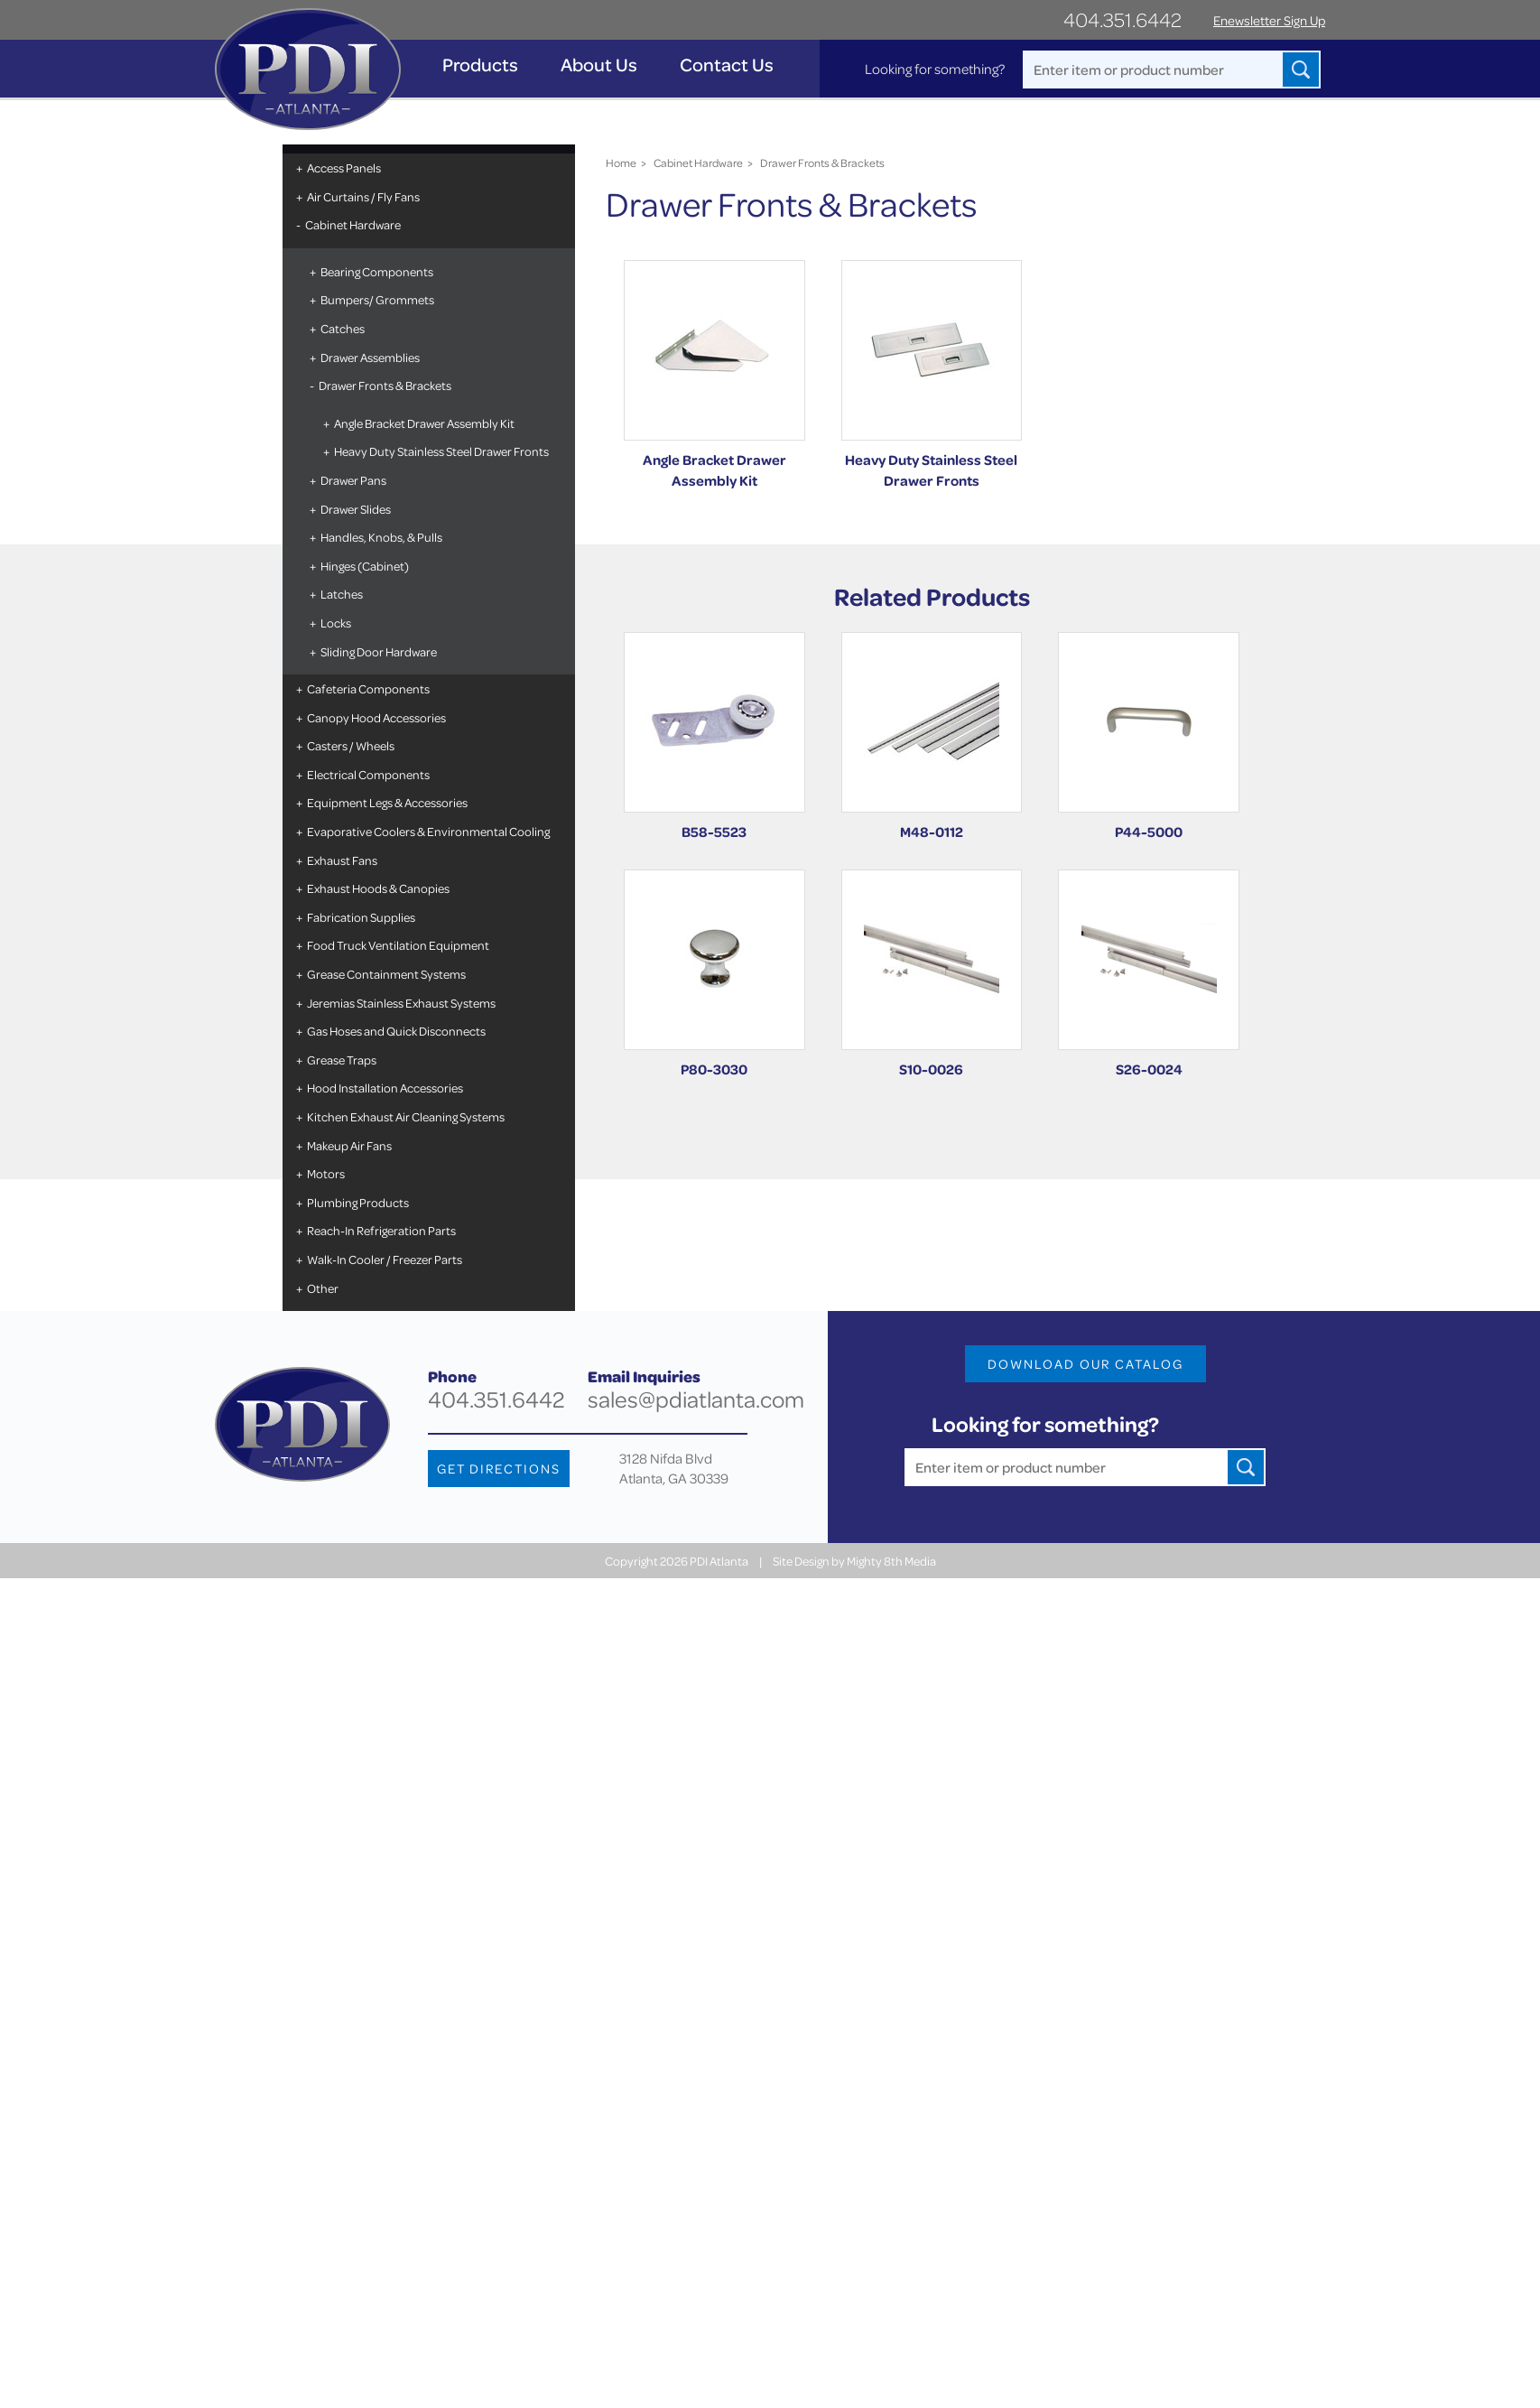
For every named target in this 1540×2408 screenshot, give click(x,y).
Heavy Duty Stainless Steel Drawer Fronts (441, 451)
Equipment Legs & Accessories (387, 802)
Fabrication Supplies (361, 916)
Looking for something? (935, 69)
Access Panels (344, 167)
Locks (335, 622)
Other (323, 1288)
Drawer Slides (355, 508)
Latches (341, 593)
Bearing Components (376, 271)
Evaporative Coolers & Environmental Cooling (428, 831)
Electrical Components (368, 774)
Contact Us (727, 64)
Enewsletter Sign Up (1269, 20)
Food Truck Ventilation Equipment (398, 944)
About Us (599, 64)
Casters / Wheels (350, 745)
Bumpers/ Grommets (377, 299)
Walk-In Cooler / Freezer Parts (384, 1259)
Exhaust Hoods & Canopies (378, 888)
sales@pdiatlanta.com (696, 1399)
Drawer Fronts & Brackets (385, 385)
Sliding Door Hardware (378, 651)
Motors (326, 1173)
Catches (342, 328)
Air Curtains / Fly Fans (363, 196)
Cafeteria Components (368, 688)
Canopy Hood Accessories (376, 717)
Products (480, 64)
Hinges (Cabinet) (364, 565)
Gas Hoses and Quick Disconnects (396, 1030)
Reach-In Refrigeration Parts (381, 1230)
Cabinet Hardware (353, 224)
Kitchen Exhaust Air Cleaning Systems (406, 1116)
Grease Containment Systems (386, 973)
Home (621, 162)
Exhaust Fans (342, 860)
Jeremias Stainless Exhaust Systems (401, 1002)
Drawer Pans (353, 479)
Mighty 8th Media (891, 1560)
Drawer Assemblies (370, 357)
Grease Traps (341, 1059)
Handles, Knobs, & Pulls (381, 536)
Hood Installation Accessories (385, 1087)
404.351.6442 (1122, 19)
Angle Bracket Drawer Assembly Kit (424, 423)
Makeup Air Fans (349, 1145)
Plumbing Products (358, 1202)
